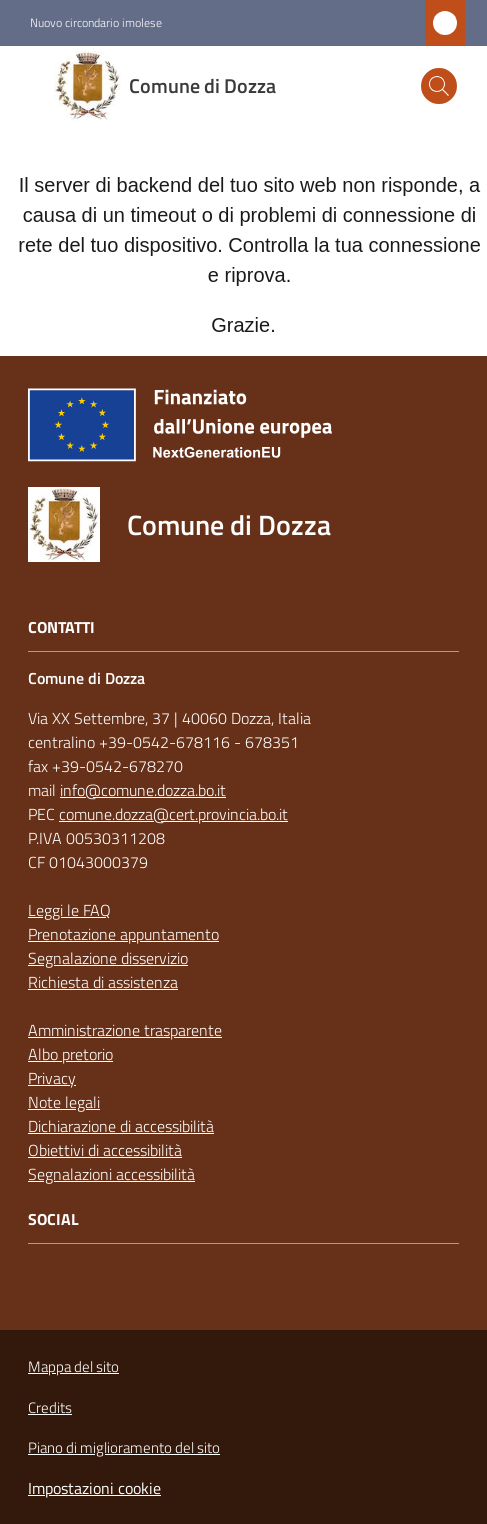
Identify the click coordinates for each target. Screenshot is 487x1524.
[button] (439, 86)
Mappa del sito (73, 1366)
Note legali (64, 1102)
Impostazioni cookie (94, 1488)
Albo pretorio (70, 1054)
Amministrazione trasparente (125, 1030)
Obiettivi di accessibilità (105, 1150)
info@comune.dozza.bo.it (143, 790)
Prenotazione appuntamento (123, 934)
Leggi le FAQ (69, 910)
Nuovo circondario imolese (96, 23)
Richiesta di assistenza (103, 982)
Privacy (52, 1078)
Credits (50, 1407)
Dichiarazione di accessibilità (121, 1126)
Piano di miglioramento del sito (124, 1447)
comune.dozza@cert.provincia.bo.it (173, 814)
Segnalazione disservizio (108, 958)
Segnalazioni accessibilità (111, 1174)
